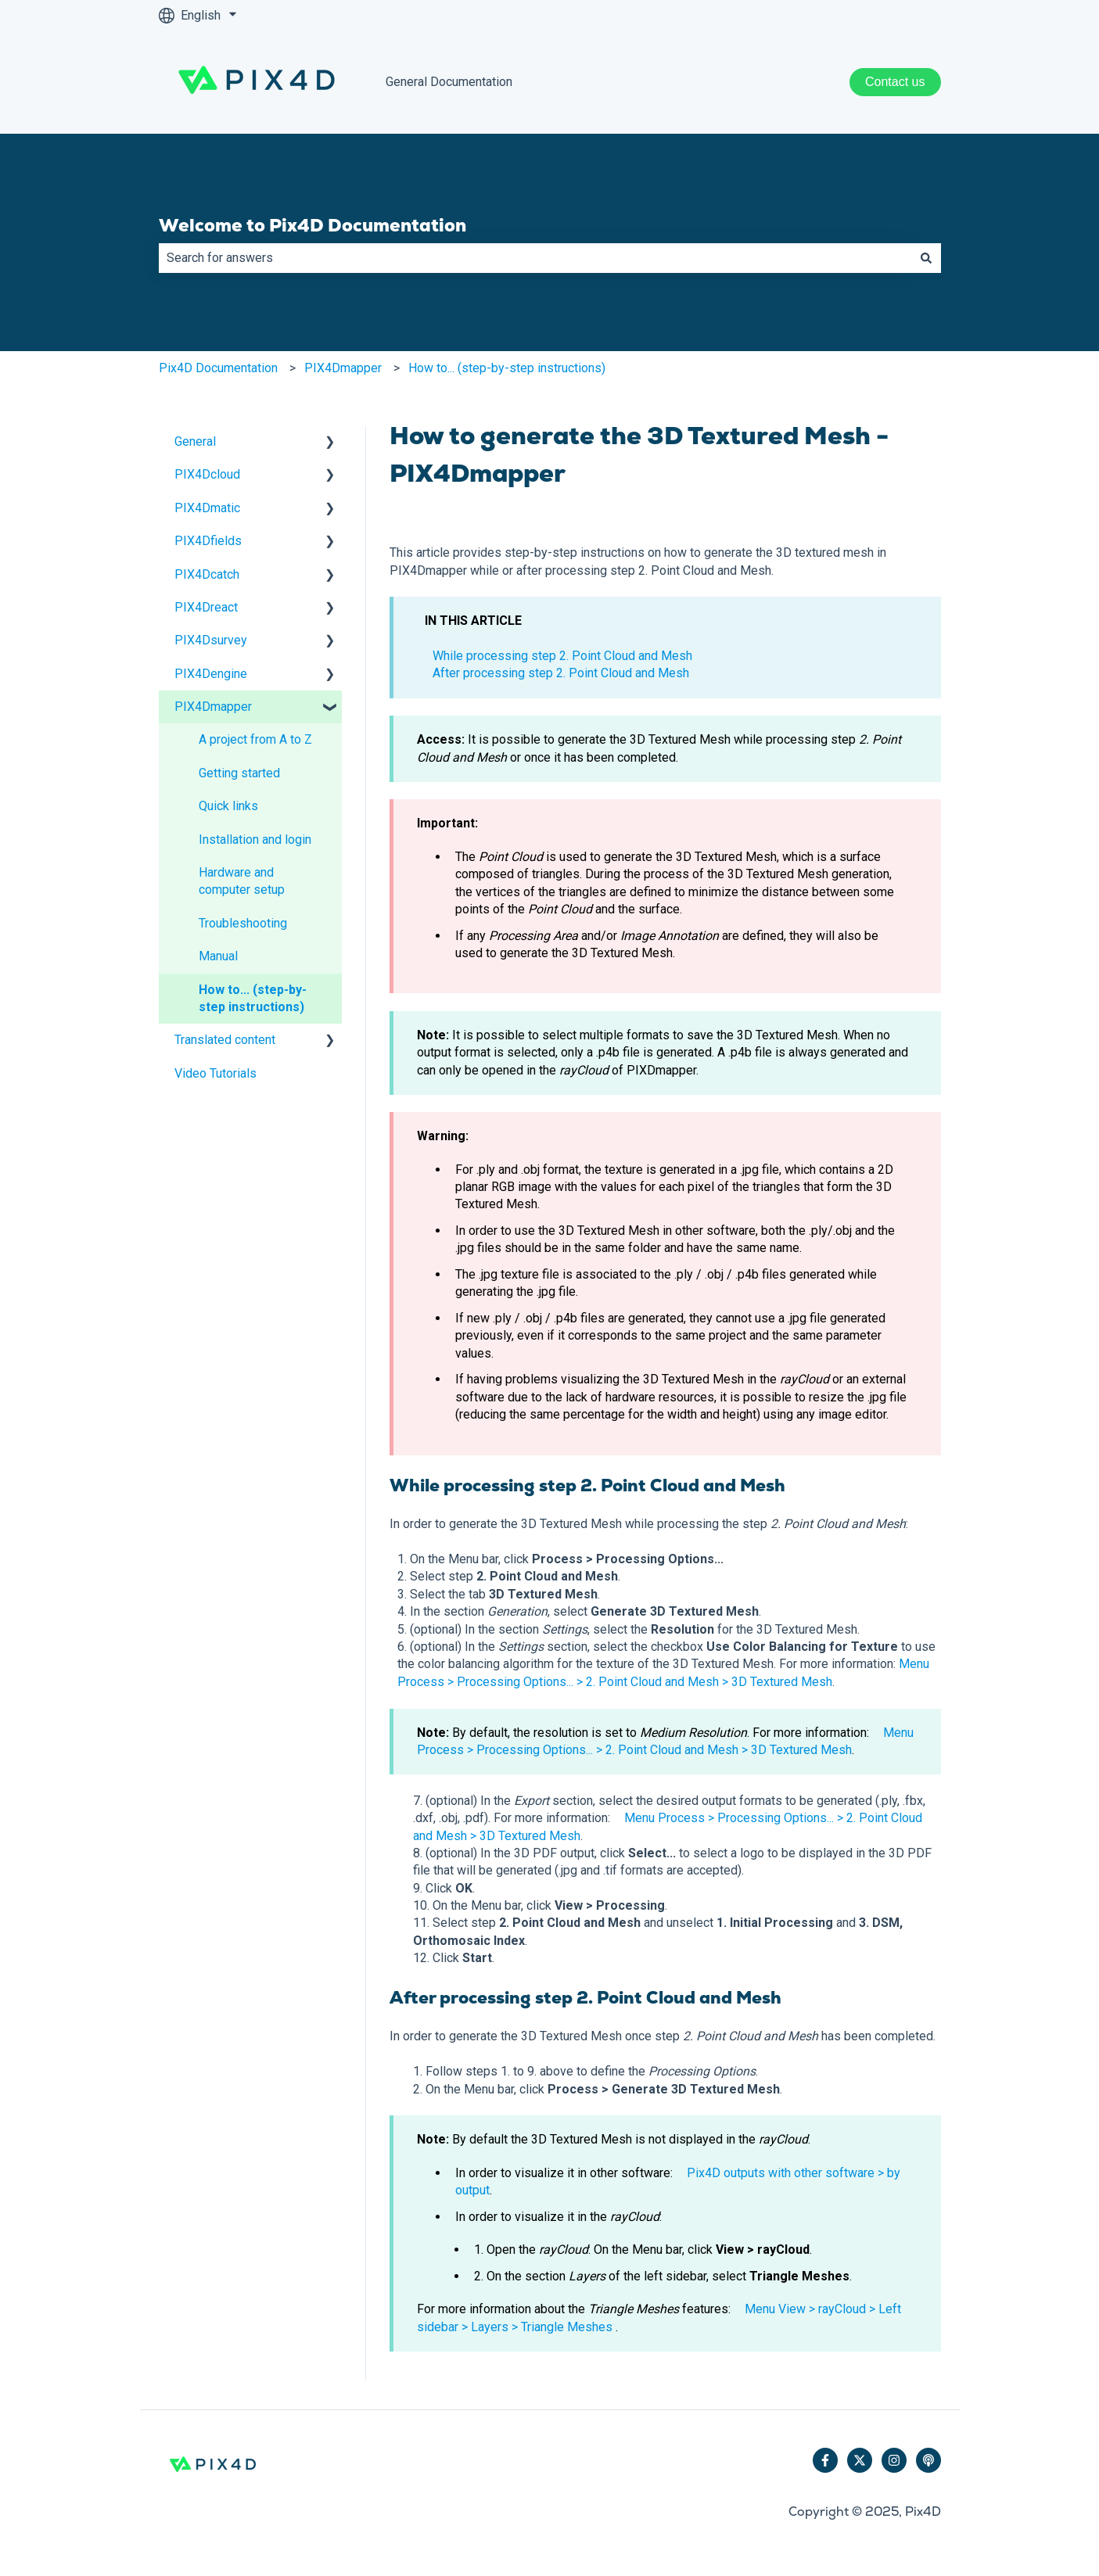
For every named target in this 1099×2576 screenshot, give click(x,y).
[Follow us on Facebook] (825, 2460)
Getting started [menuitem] (239, 773)
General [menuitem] (195, 441)
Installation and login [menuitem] (255, 839)
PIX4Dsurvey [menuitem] (210, 640)
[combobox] (535, 258)
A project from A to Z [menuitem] (255, 739)
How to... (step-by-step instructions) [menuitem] (253, 998)
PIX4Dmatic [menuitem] (207, 507)
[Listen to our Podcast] (928, 2460)
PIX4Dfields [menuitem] (208, 540)
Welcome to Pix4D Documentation (312, 225)
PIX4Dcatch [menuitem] (206, 574)
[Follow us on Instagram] (894, 2460)
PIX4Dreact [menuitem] (206, 607)
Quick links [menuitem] (228, 805)
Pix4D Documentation (218, 368)
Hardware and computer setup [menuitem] (242, 881)
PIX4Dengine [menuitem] (210, 673)
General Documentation (449, 81)
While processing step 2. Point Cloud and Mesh (562, 655)
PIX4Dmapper (343, 368)
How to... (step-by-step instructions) (506, 368)
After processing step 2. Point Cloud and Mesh (561, 673)
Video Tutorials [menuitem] (215, 1073)
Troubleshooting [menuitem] (243, 923)
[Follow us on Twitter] (859, 2460)
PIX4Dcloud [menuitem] (207, 474)
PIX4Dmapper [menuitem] (213, 706)
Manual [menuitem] (218, 956)
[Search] (926, 258)
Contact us (895, 81)
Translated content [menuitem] (224, 1039)
